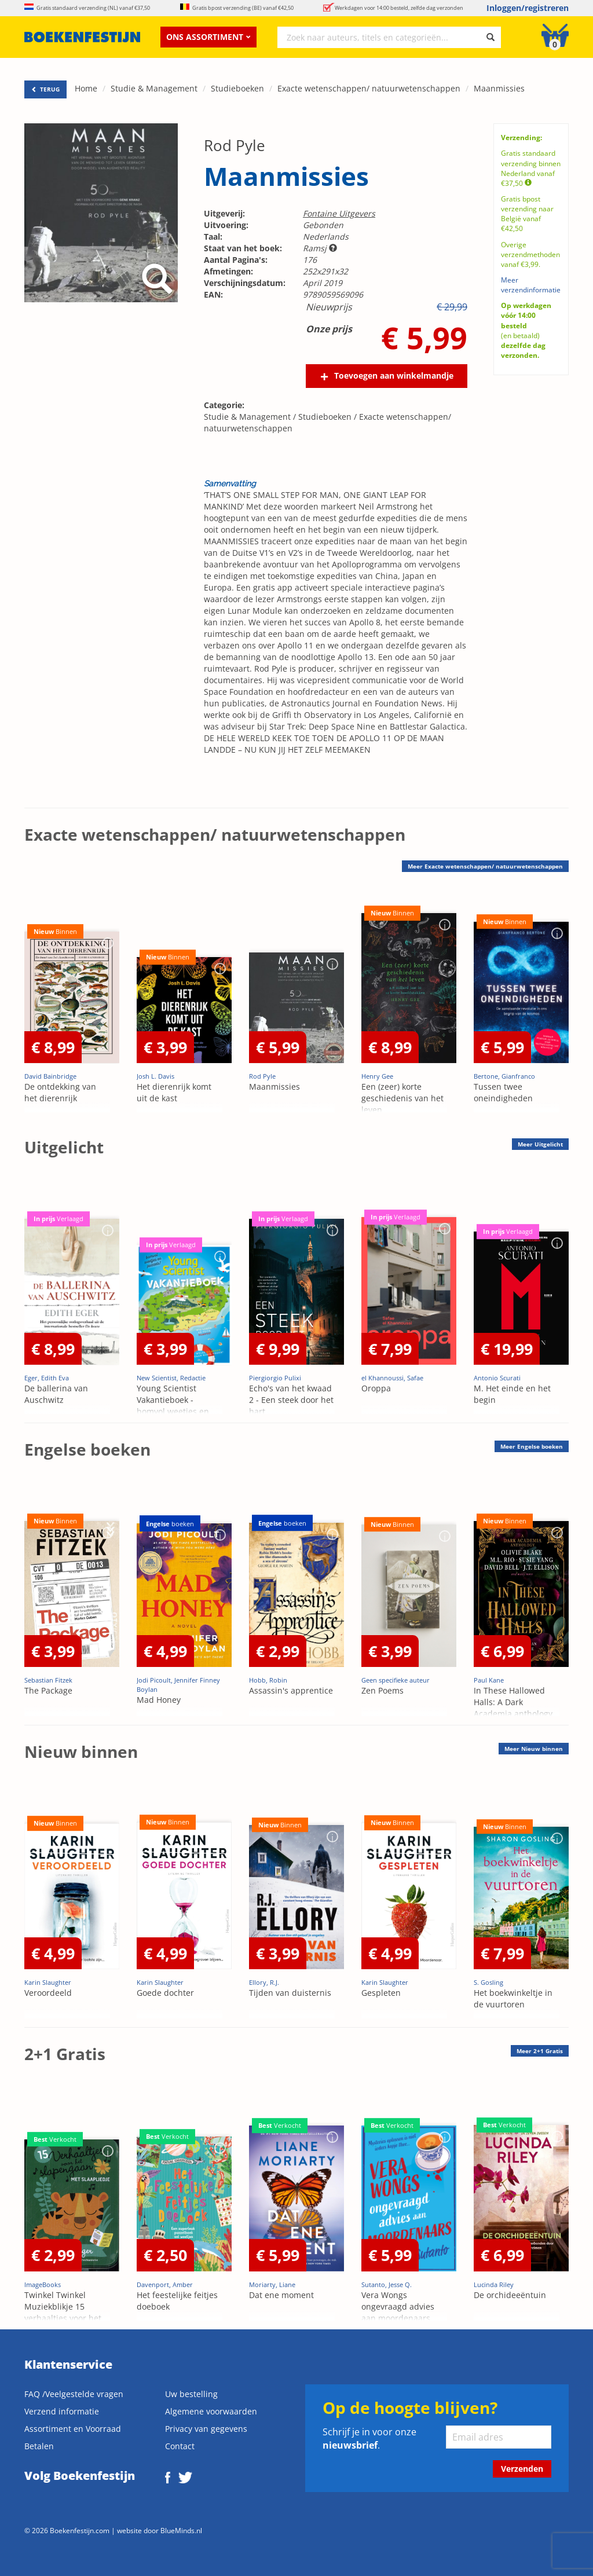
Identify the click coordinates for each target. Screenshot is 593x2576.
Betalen (39, 2446)
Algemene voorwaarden (211, 2411)
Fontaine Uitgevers (339, 213)
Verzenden (522, 2468)
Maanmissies (499, 88)
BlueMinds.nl (181, 2530)
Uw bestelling (191, 2393)
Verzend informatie (61, 2411)
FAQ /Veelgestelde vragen (73, 2393)
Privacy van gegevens (206, 2428)
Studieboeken (237, 88)
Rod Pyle (234, 145)
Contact (180, 2446)
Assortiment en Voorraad (72, 2428)
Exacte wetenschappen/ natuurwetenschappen (368, 88)
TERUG (45, 89)
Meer (540, 1144)
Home (86, 88)
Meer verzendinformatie (531, 285)
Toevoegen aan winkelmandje (393, 375)
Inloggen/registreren (527, 7)
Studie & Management (154, 88)
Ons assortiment (208, 36)
